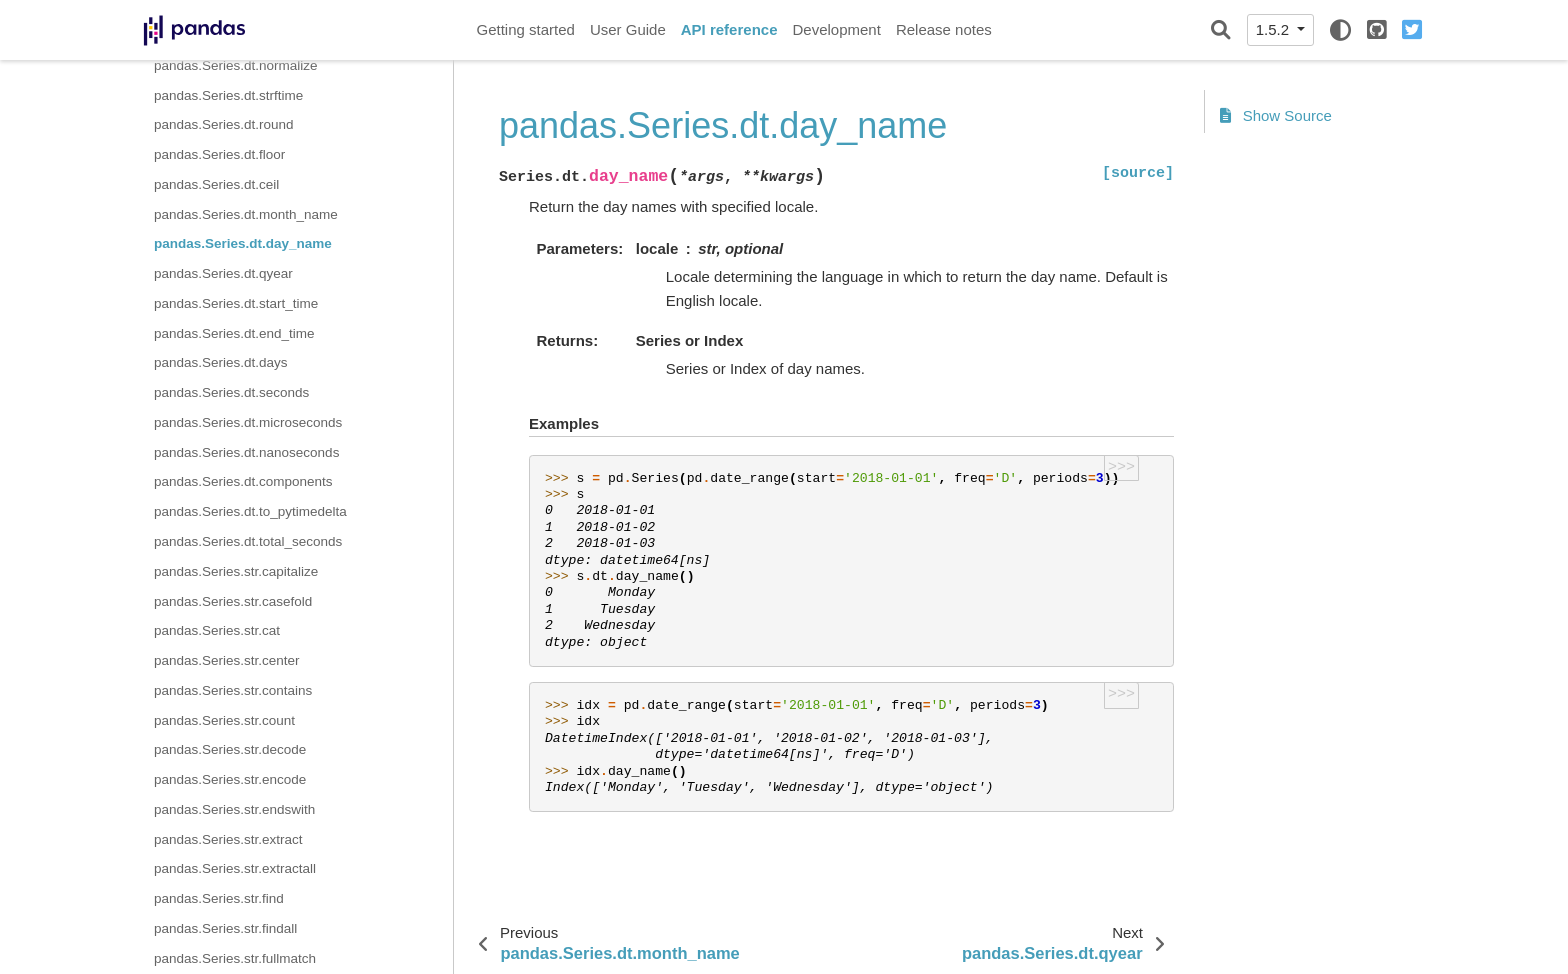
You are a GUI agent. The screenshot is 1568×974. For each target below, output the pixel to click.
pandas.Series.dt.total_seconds (248, 541)
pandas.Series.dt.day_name (243, 243)
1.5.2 (1275, 29)
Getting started (526, 29)
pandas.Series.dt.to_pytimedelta (250, 511)
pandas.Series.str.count (224, 720)
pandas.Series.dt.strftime (228, 95)
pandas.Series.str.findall (225, 928)
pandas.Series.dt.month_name (246, 214)
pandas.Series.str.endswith (234, 809)
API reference (729, 29)
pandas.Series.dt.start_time (236, 303)
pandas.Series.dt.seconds (231, 392)
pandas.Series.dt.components (243, 481)
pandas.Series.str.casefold (233, 601)
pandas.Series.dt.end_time (234, 333)
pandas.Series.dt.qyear (223, 273)
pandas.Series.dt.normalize (236, 65)
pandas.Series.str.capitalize (236, 571)
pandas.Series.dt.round (224, 124)
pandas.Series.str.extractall (235, 868)
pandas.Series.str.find (219, 898)
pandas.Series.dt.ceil (216, 184)
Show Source (1276, 115)
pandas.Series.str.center (227, 660)
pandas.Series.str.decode (230, 749)
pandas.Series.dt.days (221, 362)
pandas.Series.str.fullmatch (235, 958)
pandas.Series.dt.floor (219, 154)
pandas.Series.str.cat (217, 630)
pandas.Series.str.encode (230, 779)
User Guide (628, 29)
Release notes (944, 29)
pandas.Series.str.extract (228, 839)
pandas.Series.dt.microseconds (248, 422)
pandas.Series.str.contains (233, 690)
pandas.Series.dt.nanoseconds (246, 452)
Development (836, 29)
